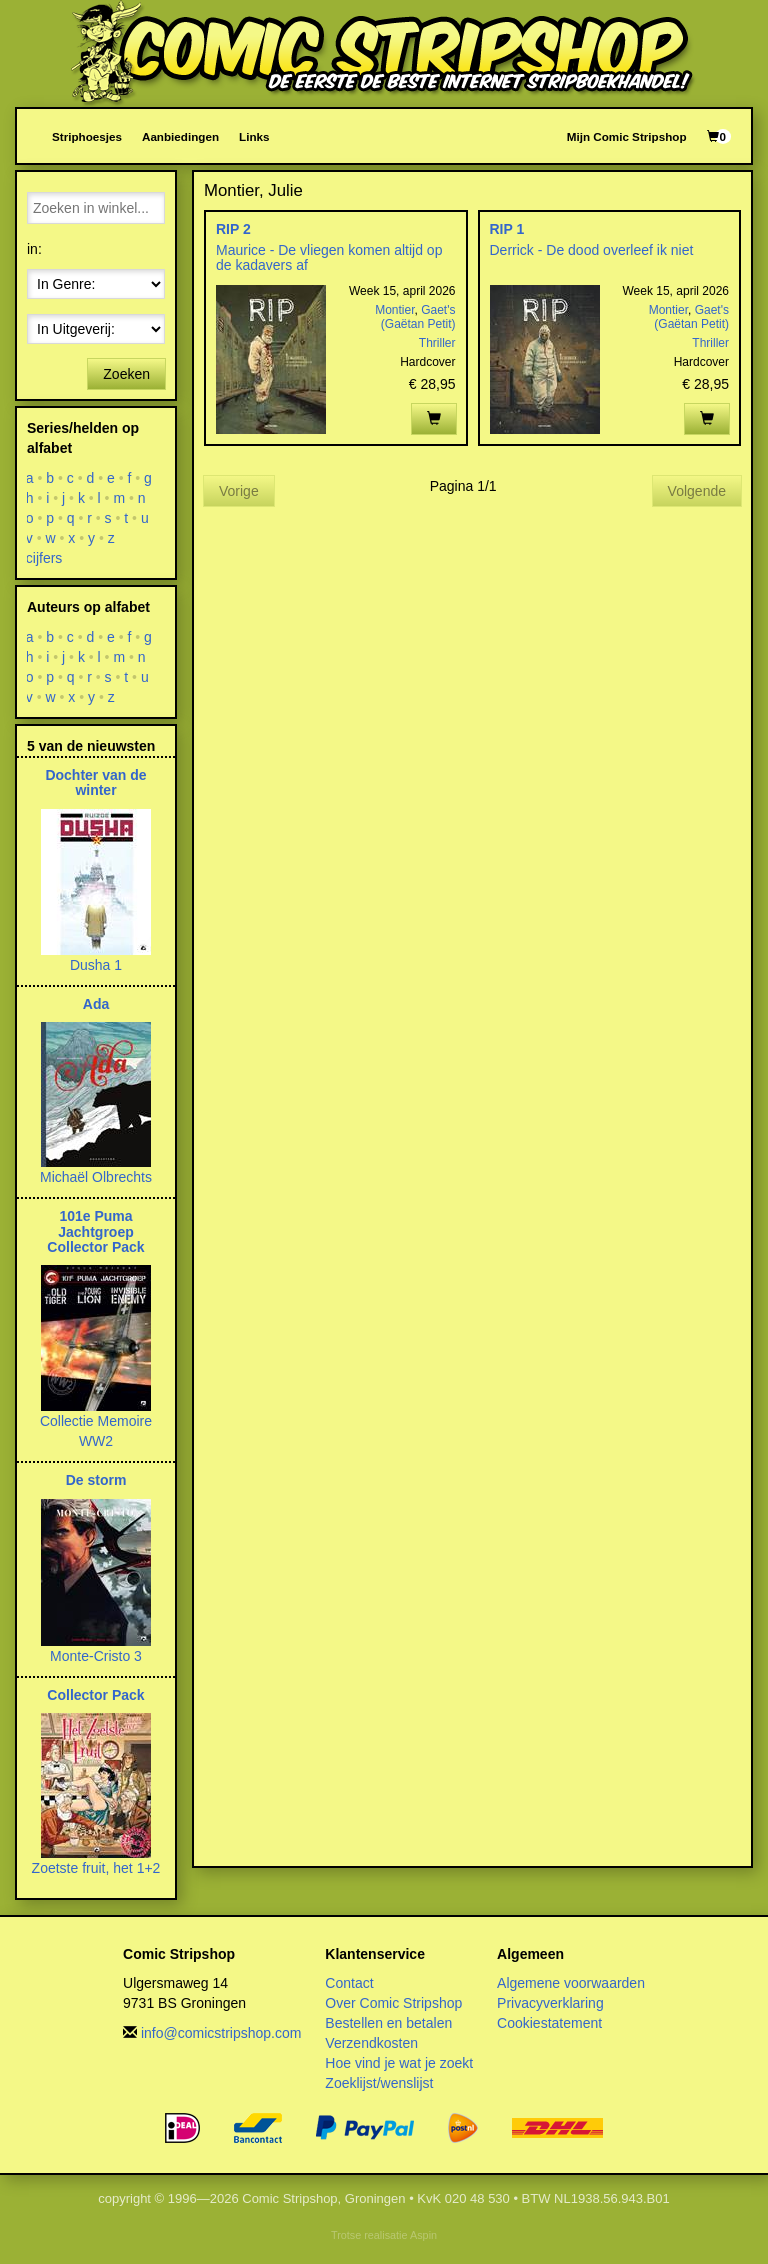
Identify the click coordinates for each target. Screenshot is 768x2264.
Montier (394, 310)
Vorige (239, 491)
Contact (349, 1983)
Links (254, 136)
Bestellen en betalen (388, 2023)
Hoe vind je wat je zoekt (399, 2063)
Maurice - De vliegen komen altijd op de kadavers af (329, 257)
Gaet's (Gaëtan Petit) (418, 317)
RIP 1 (507, 229)
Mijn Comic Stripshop (627, 136)
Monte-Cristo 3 (96, 1656)
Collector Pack (95, 1695)
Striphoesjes (87, 136)
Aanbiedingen (180, 136)
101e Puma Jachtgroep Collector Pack (95, 1231)
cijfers (44, 558)
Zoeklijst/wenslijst (379, 2083)
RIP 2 (233, 229)
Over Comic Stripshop (393, 2003)
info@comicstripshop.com (221, 2033)
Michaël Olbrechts (96, 1177)
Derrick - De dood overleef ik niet (592, 250)
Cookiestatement (549, 2023)
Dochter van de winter (95, 782)
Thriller (437, 343)
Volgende (697, 491)
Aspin (423, 2235)
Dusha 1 (96, 965)
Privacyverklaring (550, 2003)
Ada (96, 1004)
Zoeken (126, 374)
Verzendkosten (371, 2043)
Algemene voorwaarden (571, 1983)
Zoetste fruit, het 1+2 (96, 1868)
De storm (96, 1480)
